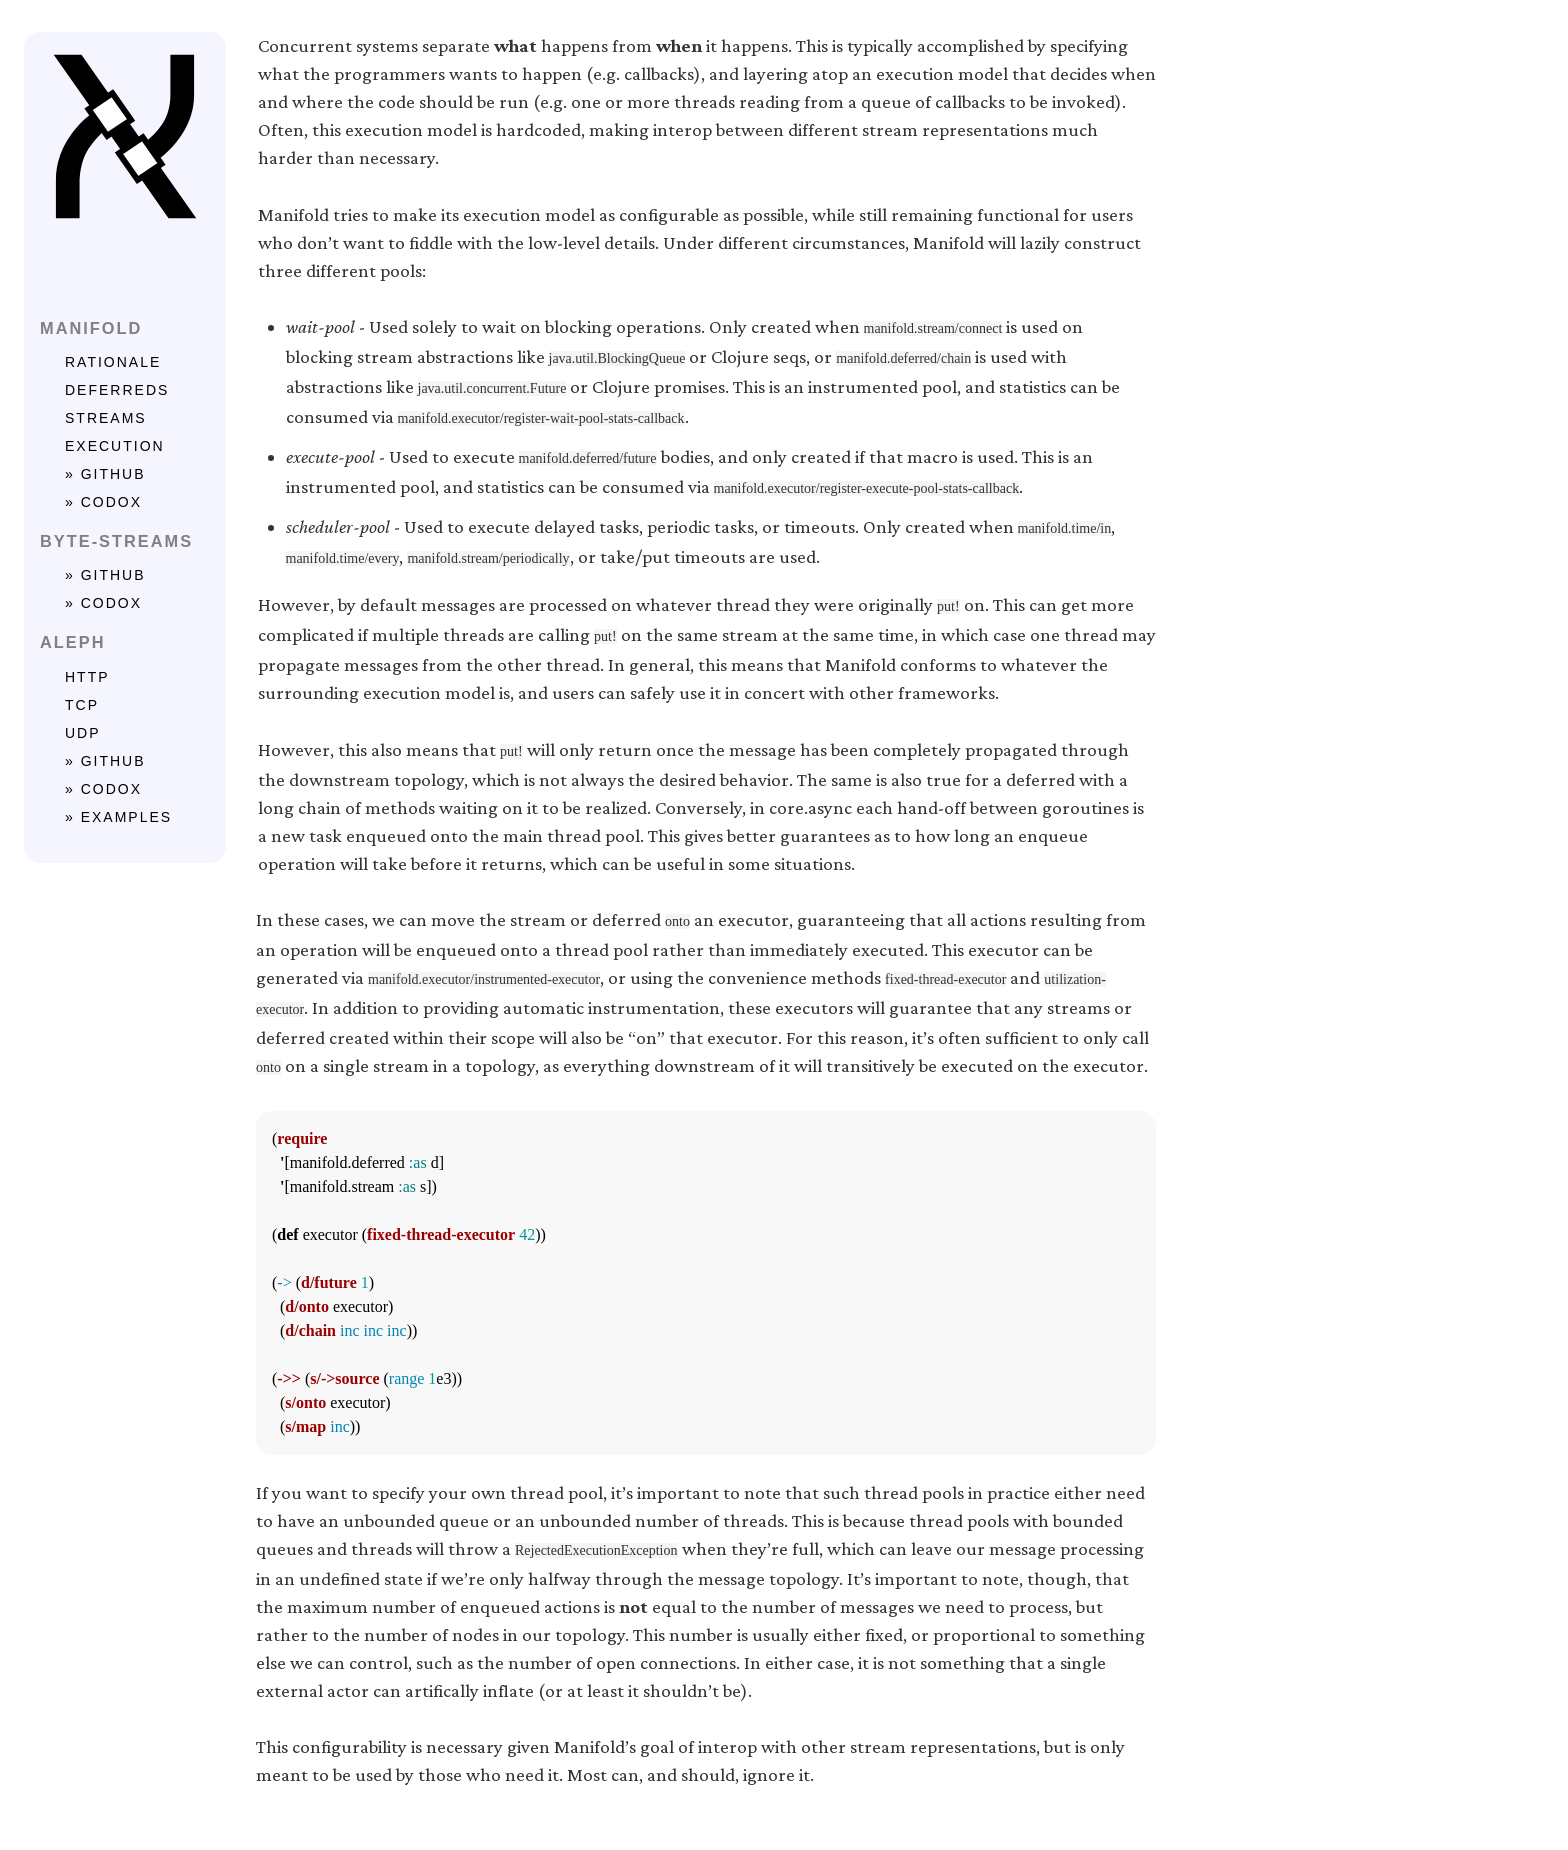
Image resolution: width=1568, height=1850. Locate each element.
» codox (103, 502)
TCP (82, 705)
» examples (118, 817)
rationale (113, 362)
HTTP (87, 677)
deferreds (117, 390)
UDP (83, 733)
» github (105, 474)
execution (115, 446)
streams (106, 418)
